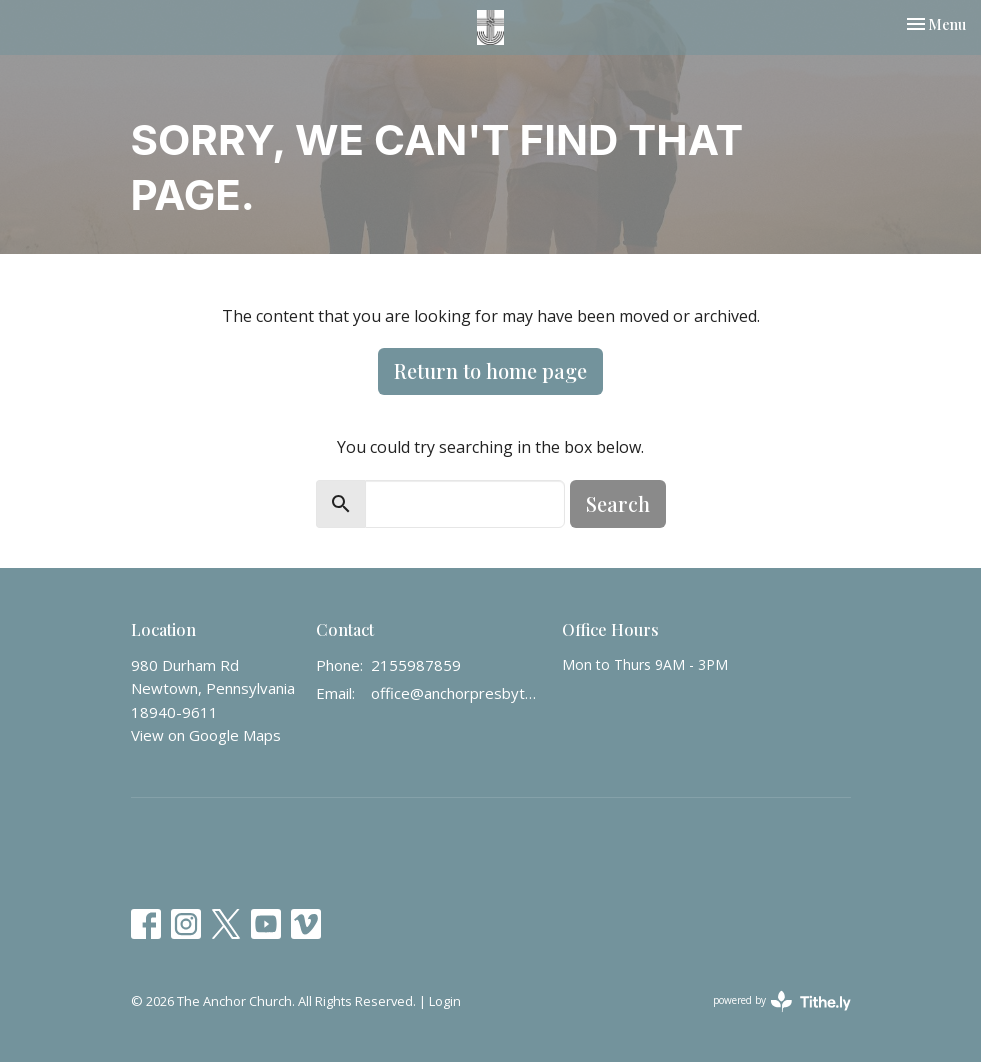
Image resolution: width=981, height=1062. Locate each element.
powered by (782, 1001)
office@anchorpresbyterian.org (457, 693)
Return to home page (490, 370)
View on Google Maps (206, 735)
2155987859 (416, 665)
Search (618, 503)
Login (445, 1001)
